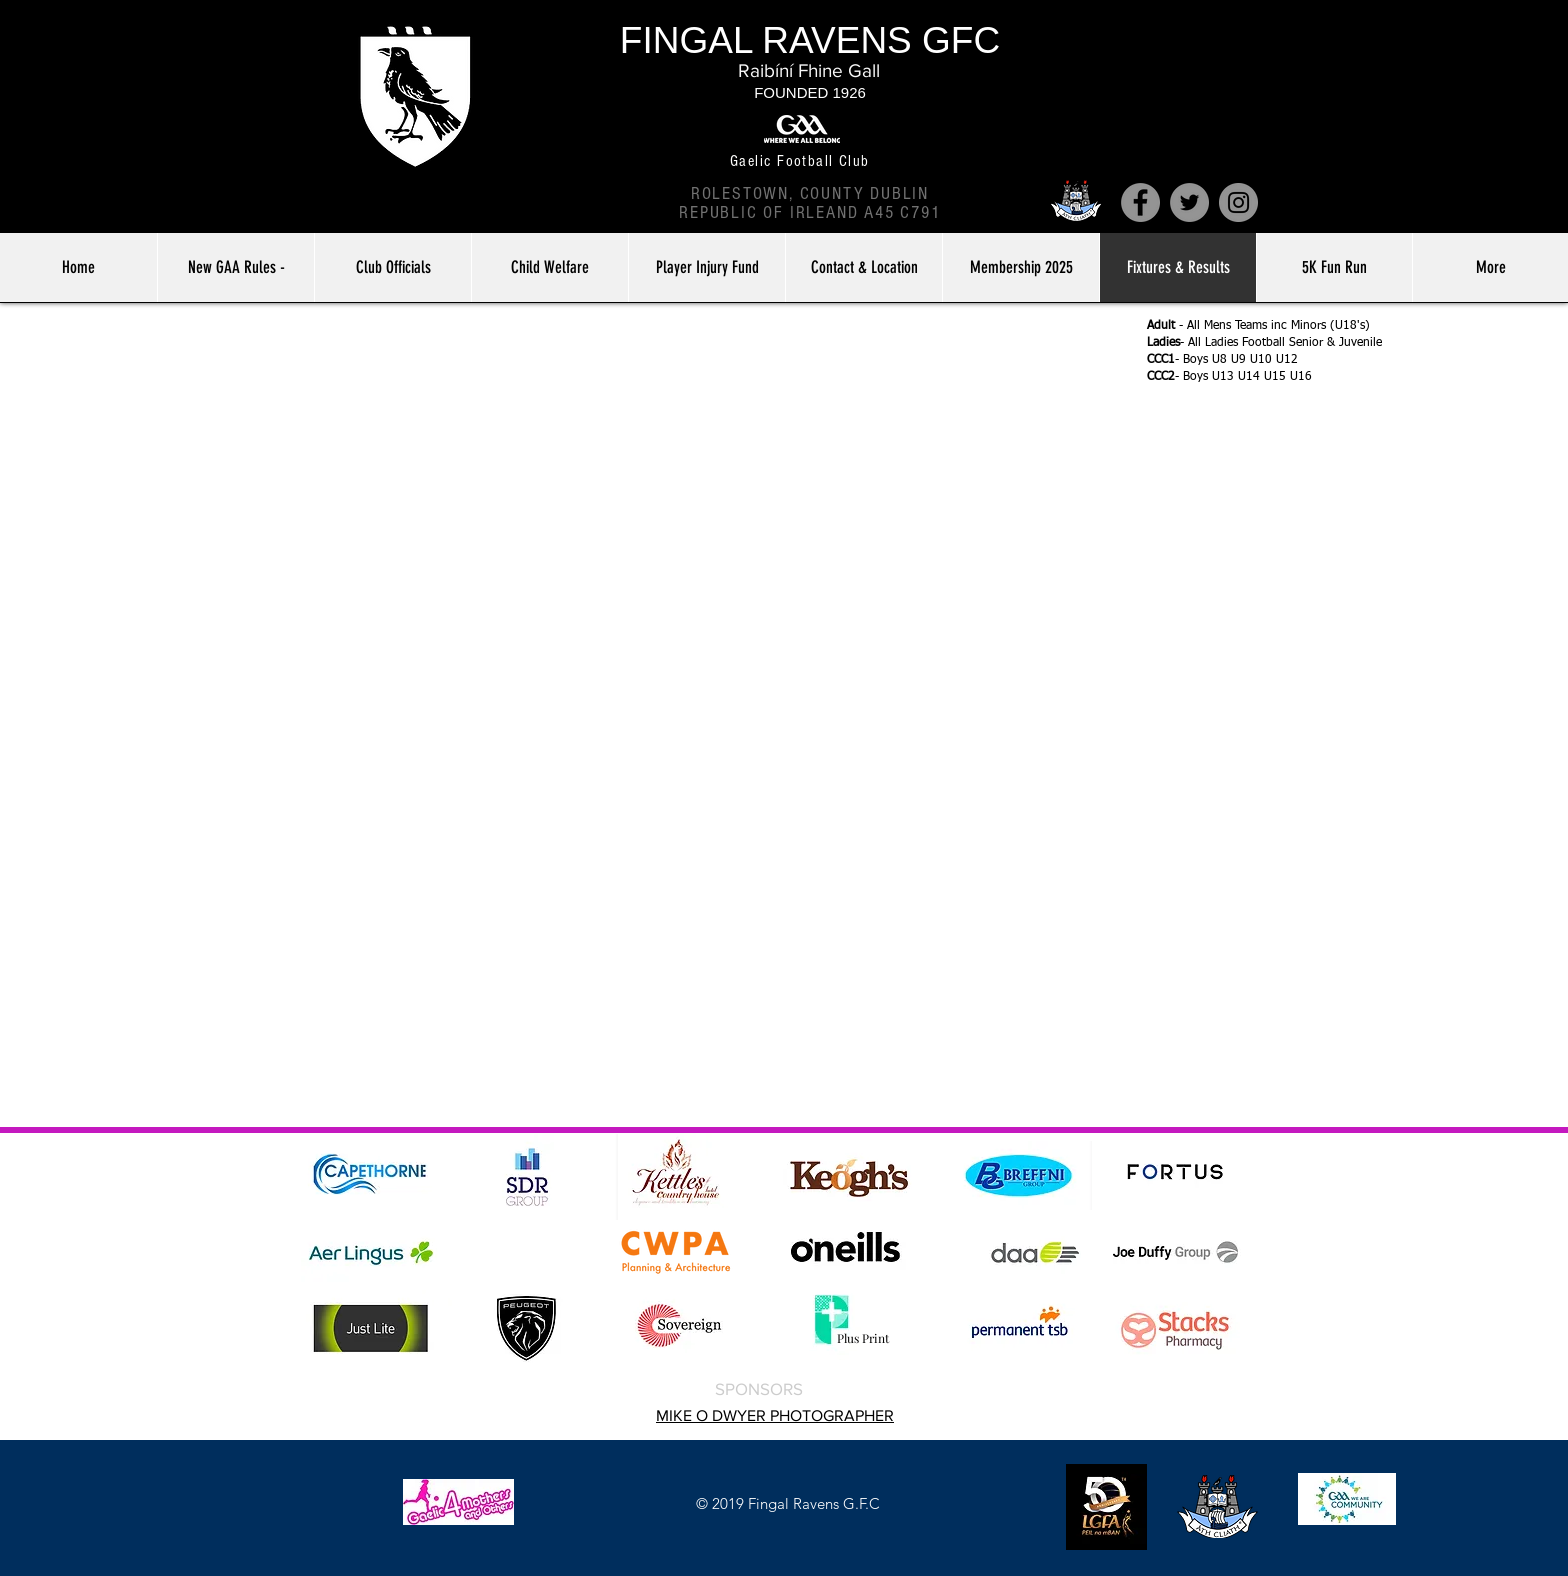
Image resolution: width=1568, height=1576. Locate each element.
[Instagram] (1238, 202)
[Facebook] (1140, 202)
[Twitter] (1189, 202)
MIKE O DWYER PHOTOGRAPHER (775, 1415)
